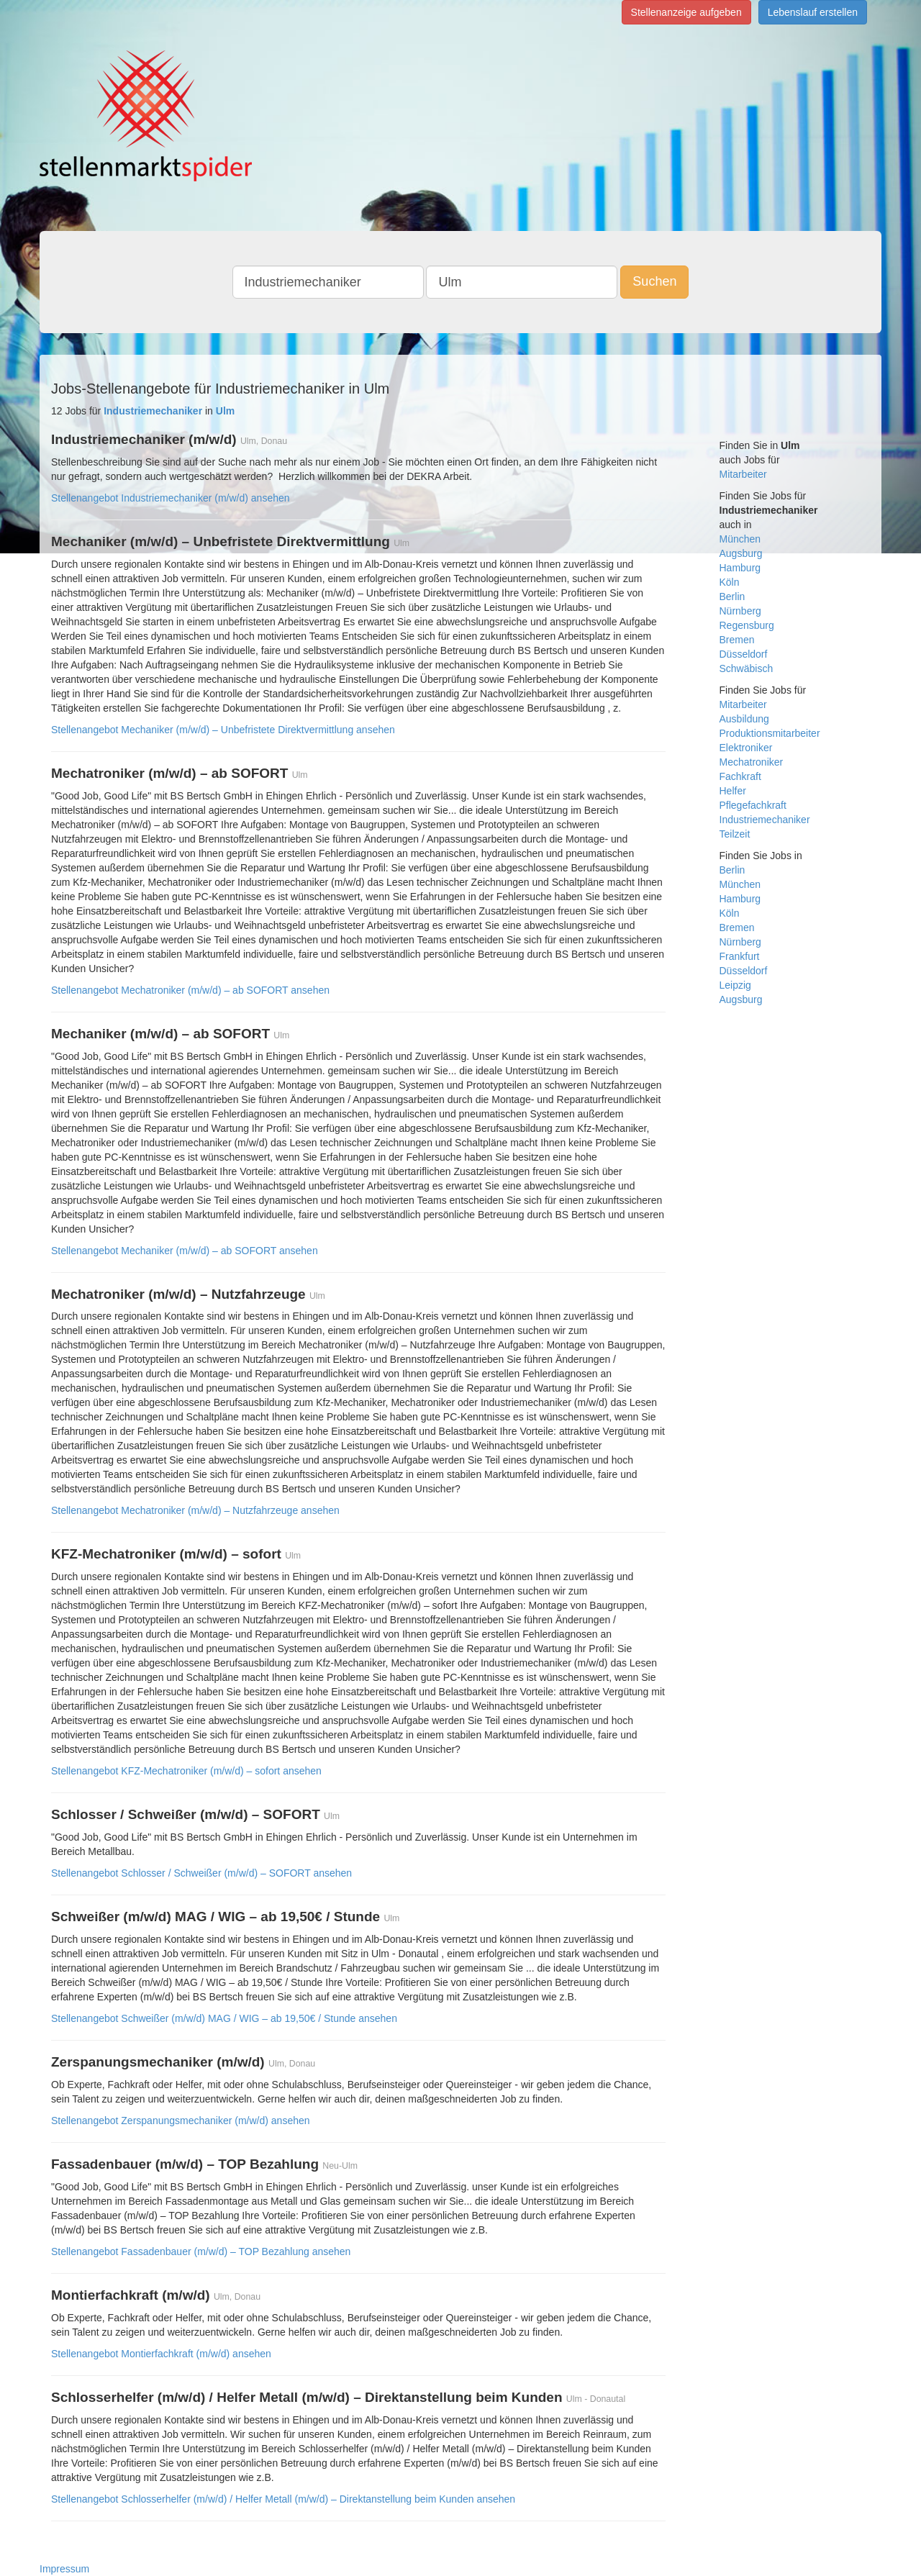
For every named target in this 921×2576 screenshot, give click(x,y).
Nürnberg (740, 611)
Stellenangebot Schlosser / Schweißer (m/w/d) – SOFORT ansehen (201, 1873)
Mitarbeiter (743, 474)
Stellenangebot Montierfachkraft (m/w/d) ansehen (161, 2353)
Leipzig (735, 985)
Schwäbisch (746, 668)
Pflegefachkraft (753, 805)
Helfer (733, 791)
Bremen (737, 639)
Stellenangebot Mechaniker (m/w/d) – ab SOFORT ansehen (184, 1250)
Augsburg (741, 553)
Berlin (732, 596)
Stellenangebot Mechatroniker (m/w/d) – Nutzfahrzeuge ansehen (195, 1510)
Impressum (64, 2569)
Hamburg (740, 567)
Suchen (654, 281)
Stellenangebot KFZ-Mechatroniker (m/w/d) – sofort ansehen (186, 1771)
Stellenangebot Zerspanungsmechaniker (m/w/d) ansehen (180, 2120)
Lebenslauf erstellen (813, 12)
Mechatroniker (752, 762)
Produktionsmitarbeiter (770, 733)
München (740, 539)
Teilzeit (735, 834)
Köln (730, 582)
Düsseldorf (744, 654)
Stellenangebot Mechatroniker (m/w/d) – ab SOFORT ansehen (190, 990)
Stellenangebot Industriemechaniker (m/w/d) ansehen (170, 498)
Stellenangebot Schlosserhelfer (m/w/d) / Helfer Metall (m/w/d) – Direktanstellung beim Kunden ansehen (283, 2499)
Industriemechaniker (765, 819)
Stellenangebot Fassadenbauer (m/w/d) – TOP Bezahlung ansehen (200, 2251)
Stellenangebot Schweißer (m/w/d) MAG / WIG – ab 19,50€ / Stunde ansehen (224, 2018)
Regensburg (747, 625)
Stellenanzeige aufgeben (686, 12)
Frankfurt (740, 956)
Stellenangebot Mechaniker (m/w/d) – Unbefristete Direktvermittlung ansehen (223, 729)
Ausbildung (744, 719)
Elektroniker (746, 747)
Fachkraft (740, 776)
